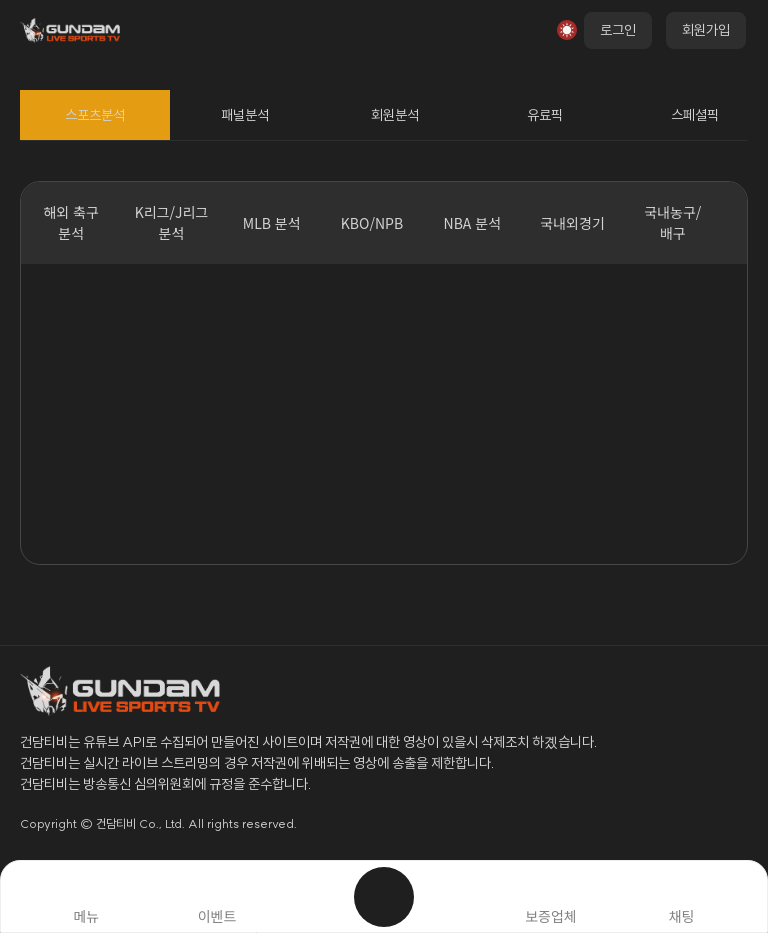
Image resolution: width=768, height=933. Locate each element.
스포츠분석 (95, 115)
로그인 (618, 30)
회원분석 (395, 115)
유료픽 (545, 115)
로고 (80, 30)
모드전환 (567, 30)
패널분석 (245, 115)
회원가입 (706, 30)
